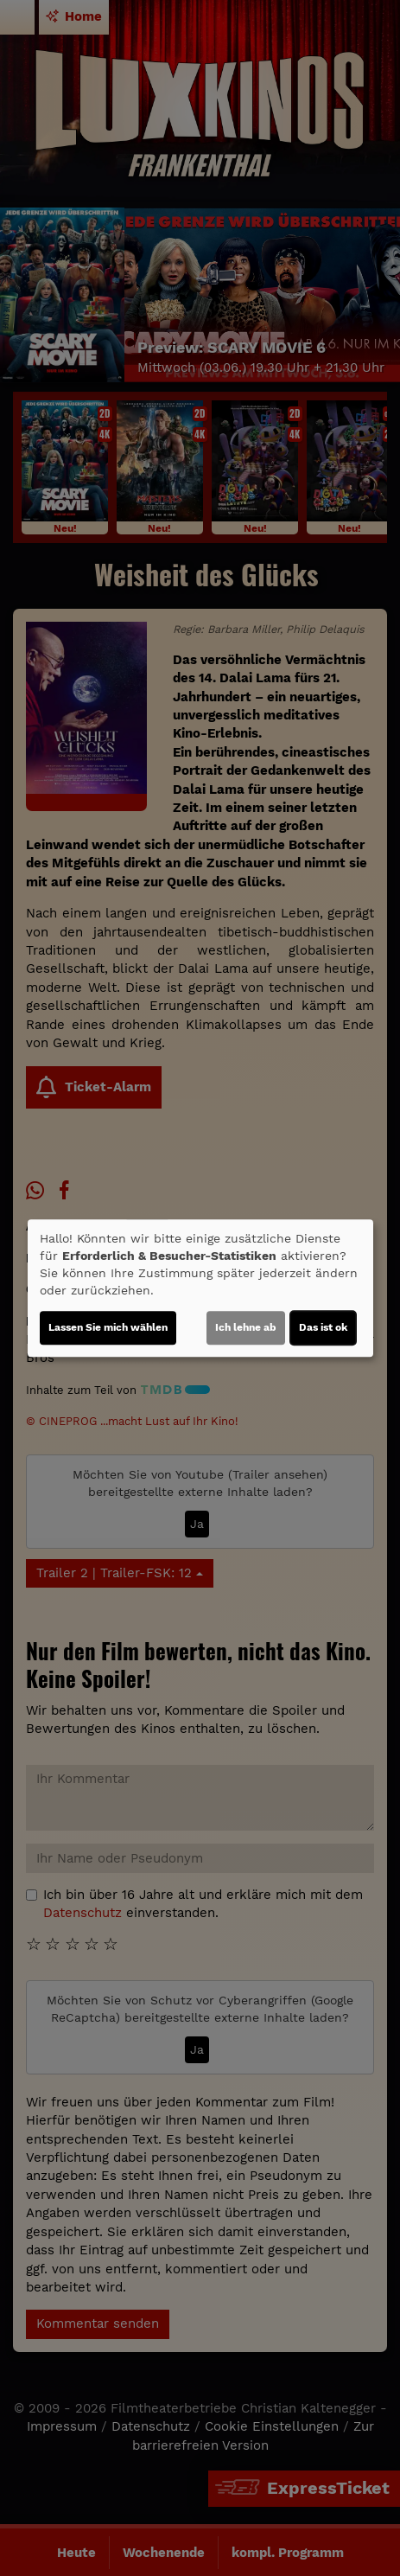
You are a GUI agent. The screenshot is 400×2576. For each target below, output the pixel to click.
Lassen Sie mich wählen (108, 1327)
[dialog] (200, 1288)
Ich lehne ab (245, 1327)
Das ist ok (323, 1327)
